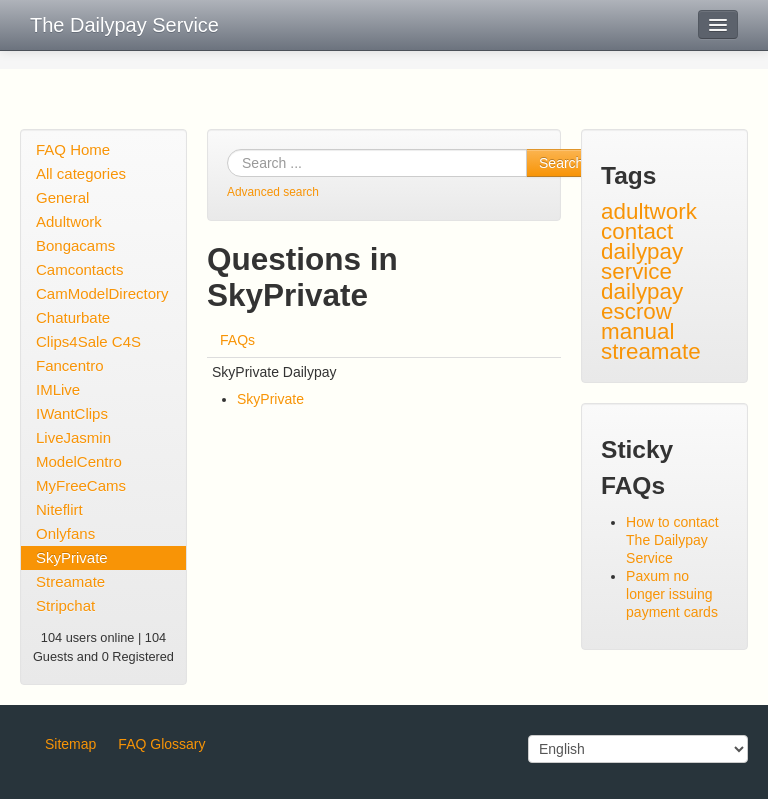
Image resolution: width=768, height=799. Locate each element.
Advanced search (273, 192)
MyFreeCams (81, 485)
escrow (636, 311)
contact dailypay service (642, 251)
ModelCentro (79, 461)
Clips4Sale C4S (88, 341)
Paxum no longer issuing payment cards (672, 594)
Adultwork (69, 221)
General (62, 197)
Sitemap (70, 744)
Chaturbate (73, 317)
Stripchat (65, 605)
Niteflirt (59, 509)
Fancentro (70, 365)
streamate (651, 351)
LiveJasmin (73, 437)
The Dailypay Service (124, 25)
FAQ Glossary (161, 744)
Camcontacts (80, 269)
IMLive (58, 389)
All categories (81, 173)
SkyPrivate (72, 557)
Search (561, 163)
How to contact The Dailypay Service (672, 540)
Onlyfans (65, 533)
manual (637, 331)
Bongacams (75, 245)
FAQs (237, 340)
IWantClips (72, 413)
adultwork (649, 211)
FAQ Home (73, 149)
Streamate (70, 581)
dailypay (642, 291)
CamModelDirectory (102, 293)
